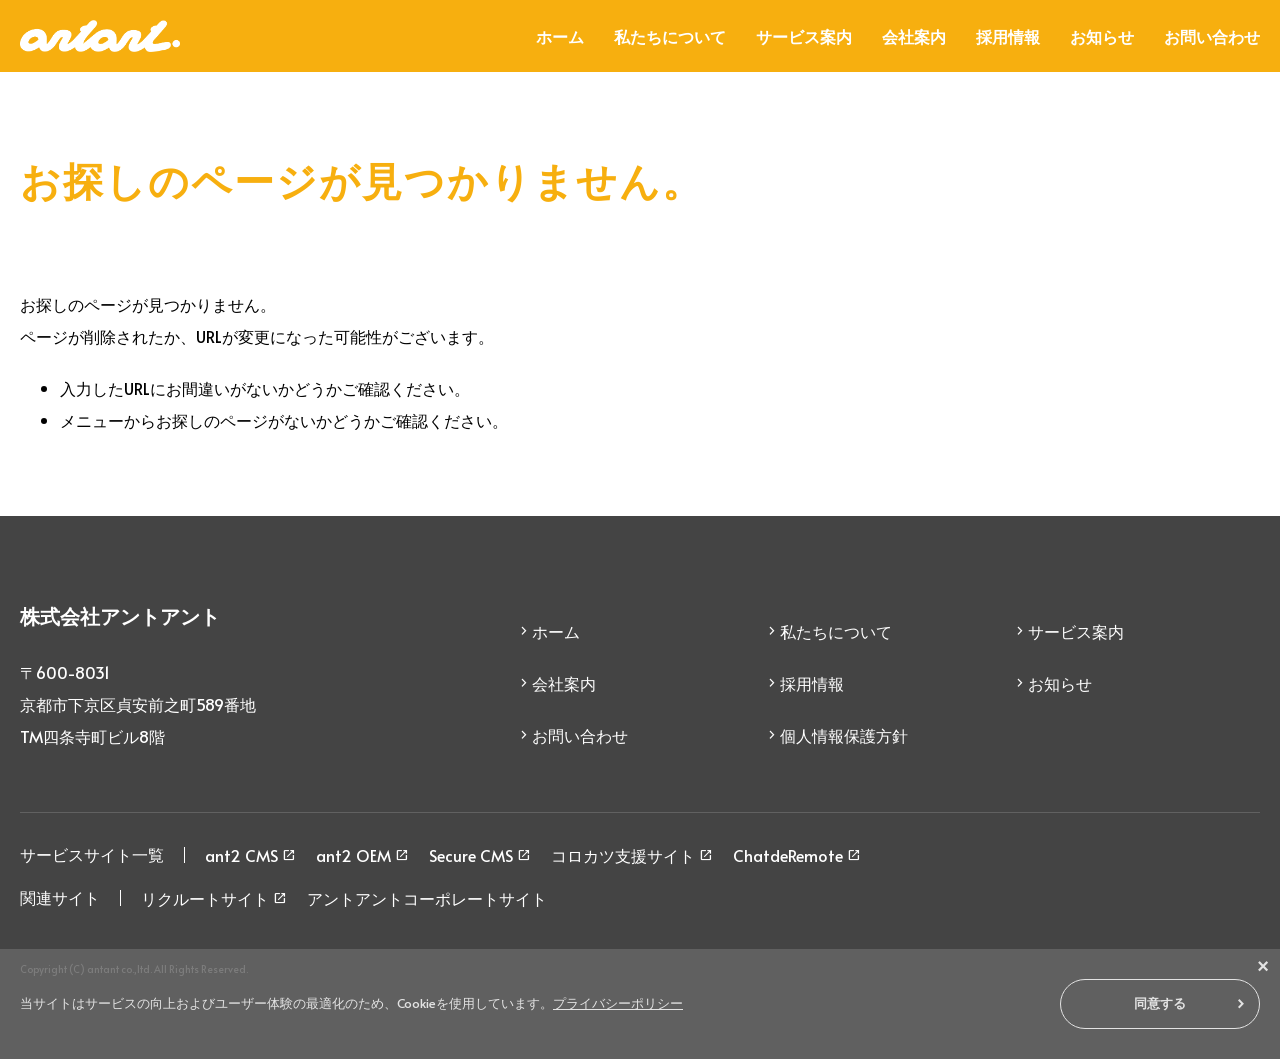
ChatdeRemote (788, 855)
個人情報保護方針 (844, 735)
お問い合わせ (1212, 36)
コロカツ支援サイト (623, 855)
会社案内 (914, 36)
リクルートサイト (205, 898)
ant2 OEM (353, 855)
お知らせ (1102, 36)
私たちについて (670, 36)
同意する (1160, 1003)
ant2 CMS (241, 855)
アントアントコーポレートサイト (427, 898)
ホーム (560, 36)
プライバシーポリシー (618, 1003)
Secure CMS (471, 855)
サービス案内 (804, 36)
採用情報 (1008, 36)
